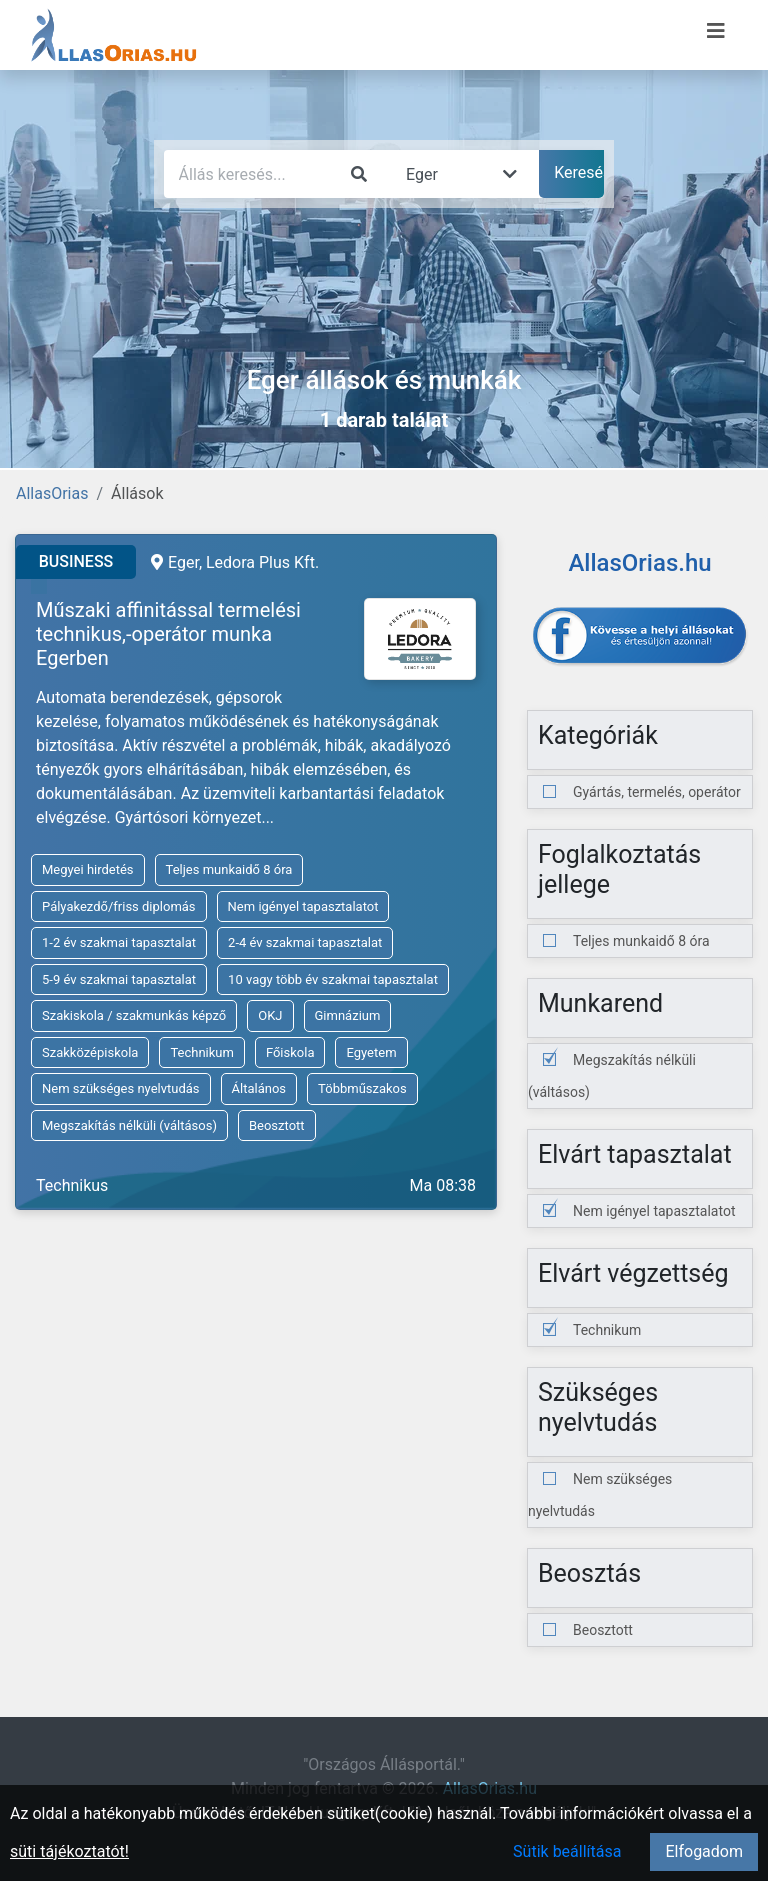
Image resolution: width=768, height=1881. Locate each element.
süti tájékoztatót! (69, 1851)
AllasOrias (52, 493)
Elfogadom (704, 1851)
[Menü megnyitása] (716, 31)
